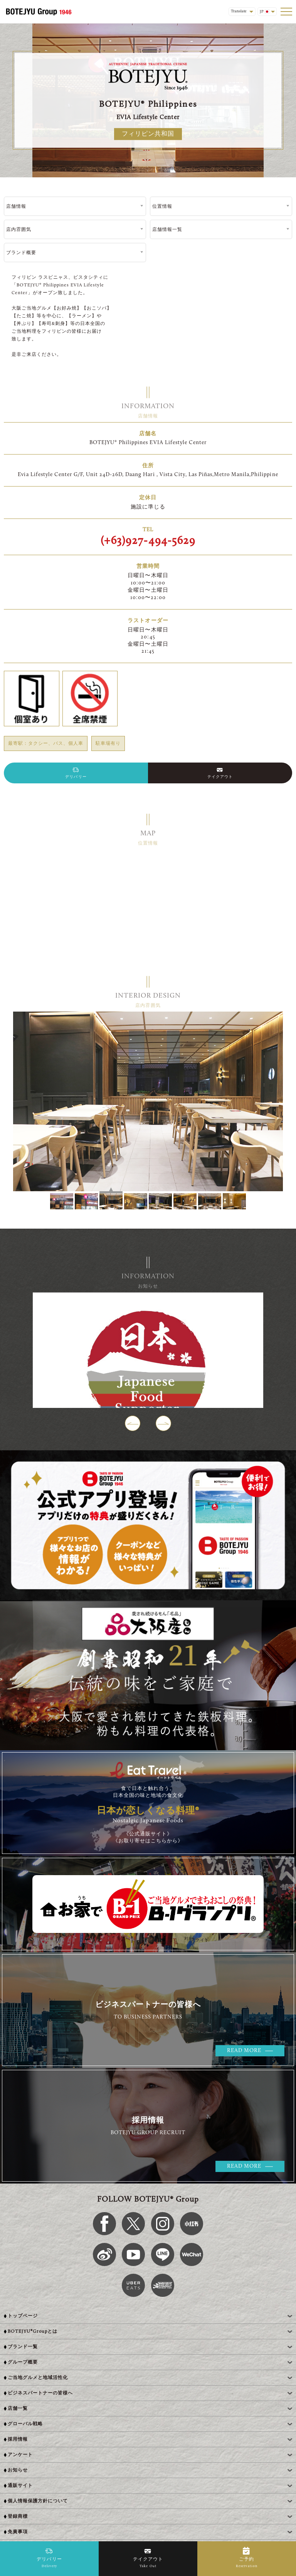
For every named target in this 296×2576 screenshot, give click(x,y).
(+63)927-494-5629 (148, 541)
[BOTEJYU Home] (38, 12)
